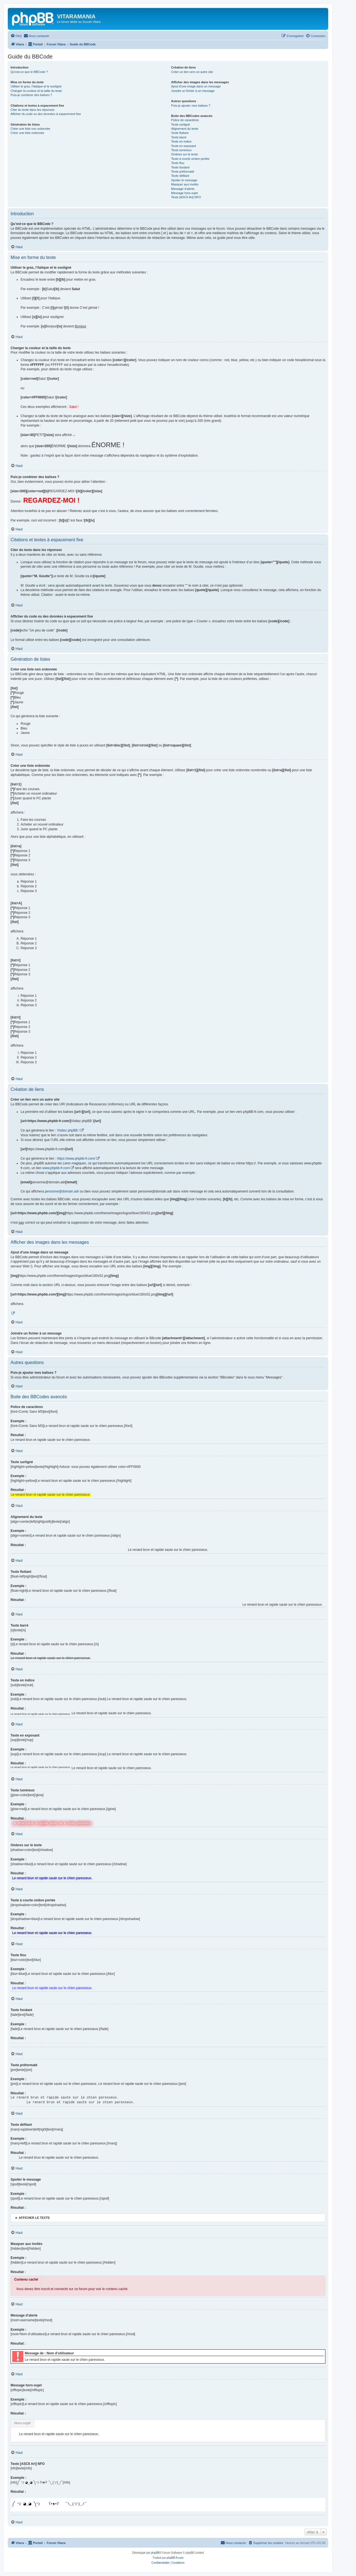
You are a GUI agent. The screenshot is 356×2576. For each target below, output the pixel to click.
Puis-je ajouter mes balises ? (190, 105)
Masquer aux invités (184, 184)
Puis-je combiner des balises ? (31, 95)
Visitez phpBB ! (68, 1130)
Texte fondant (180, 167)
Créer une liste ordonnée (27, 132)
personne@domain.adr (62, 1191)
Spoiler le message (184, 180)
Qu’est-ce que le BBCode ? (29, 72)
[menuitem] (16, 36)
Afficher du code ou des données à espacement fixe (46, 114)
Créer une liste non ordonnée (30, 128)
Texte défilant (180, 175)
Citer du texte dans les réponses (33, 109)
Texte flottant (179, 132)
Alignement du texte (184, 128)
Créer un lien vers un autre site (192, 72)
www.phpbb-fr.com (56, 1168)
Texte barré (178, 137)
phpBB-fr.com (175, 2557)
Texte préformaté (182, 171)
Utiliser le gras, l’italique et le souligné (36, 86)
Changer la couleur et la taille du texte (36, 90)
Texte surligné (180, 124)
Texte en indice (181, 141)
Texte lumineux (181, 150)
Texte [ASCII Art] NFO (186, 197)
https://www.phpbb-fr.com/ (76, 1158)
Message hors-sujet (184, 193)
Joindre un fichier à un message (192, 90)
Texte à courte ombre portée (190, 158)
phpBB (155, 2552)
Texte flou (177, 163)
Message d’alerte (182, 188)
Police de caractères (185, 120)
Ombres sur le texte (184, 154)
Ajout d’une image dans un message (196, 86)
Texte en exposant (183, 146)
